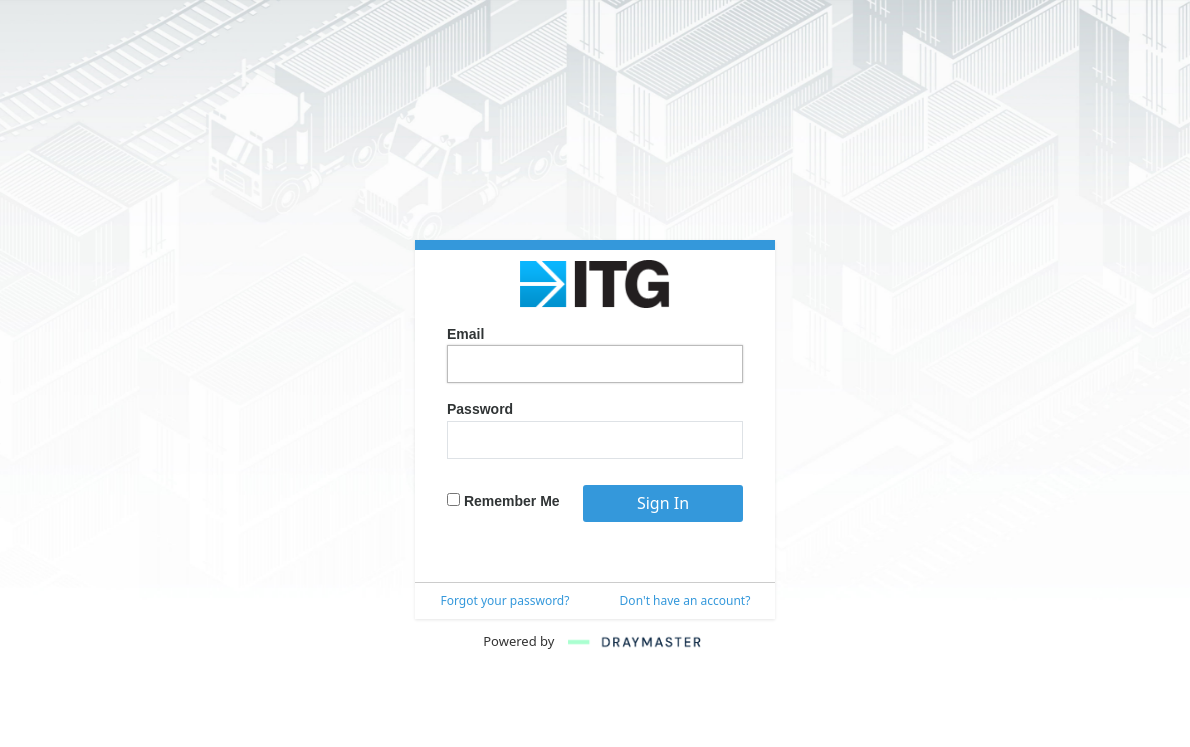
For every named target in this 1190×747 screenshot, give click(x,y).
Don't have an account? (685, 600)
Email (465, 334)
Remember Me (503, 501)
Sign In (663, 503)
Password (480, 409)
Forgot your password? (505, 600)
